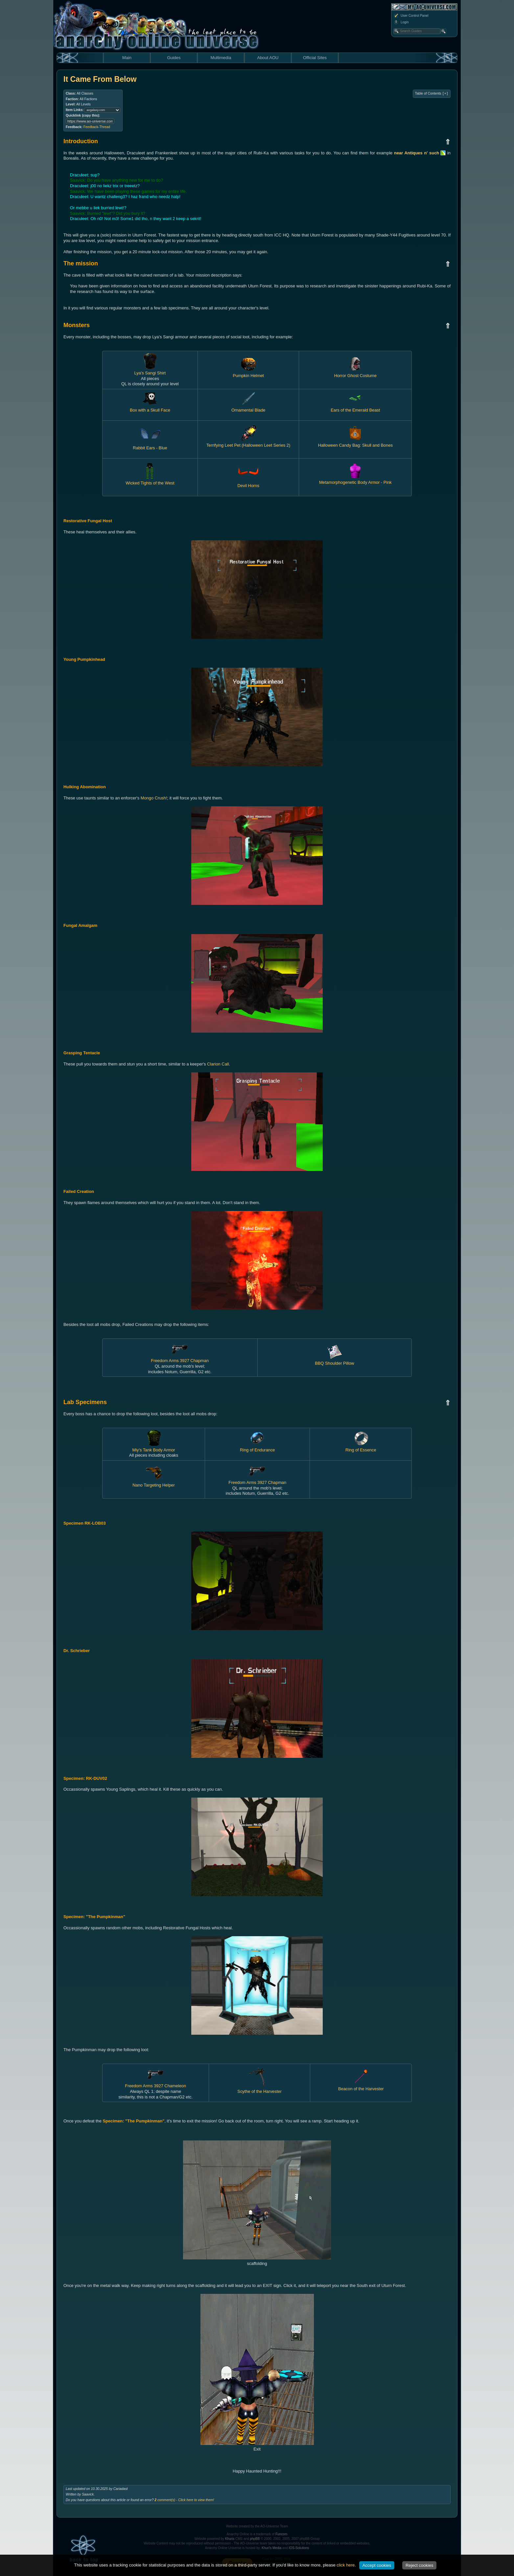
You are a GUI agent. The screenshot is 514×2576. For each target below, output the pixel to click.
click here (346, 2565)
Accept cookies (376, 2565)
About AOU (267, 57)
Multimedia (221, 57)
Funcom (281, 2534)
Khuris (229, 2539)
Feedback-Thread (96, 127)
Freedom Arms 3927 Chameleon (155, 2083)
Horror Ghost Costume (355, 373)
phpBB (255, 2539)
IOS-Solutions (299, 2548)
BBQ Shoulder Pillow (334, 1360)
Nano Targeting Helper (153, 1482)
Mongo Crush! (154, 797)
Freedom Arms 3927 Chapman (180, 1358)
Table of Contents (431, 94)
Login (401, 22)
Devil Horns (248, 483)
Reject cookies (419, 2565)
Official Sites (315, 57)
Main (126, 57)
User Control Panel (410, 15)
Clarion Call (218, 1064)
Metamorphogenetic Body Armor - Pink (355, 480)
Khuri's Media (271, 2548)
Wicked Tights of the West (150, 480)
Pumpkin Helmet (248, 373)
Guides (173, 57)
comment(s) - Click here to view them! (184, 2500)
